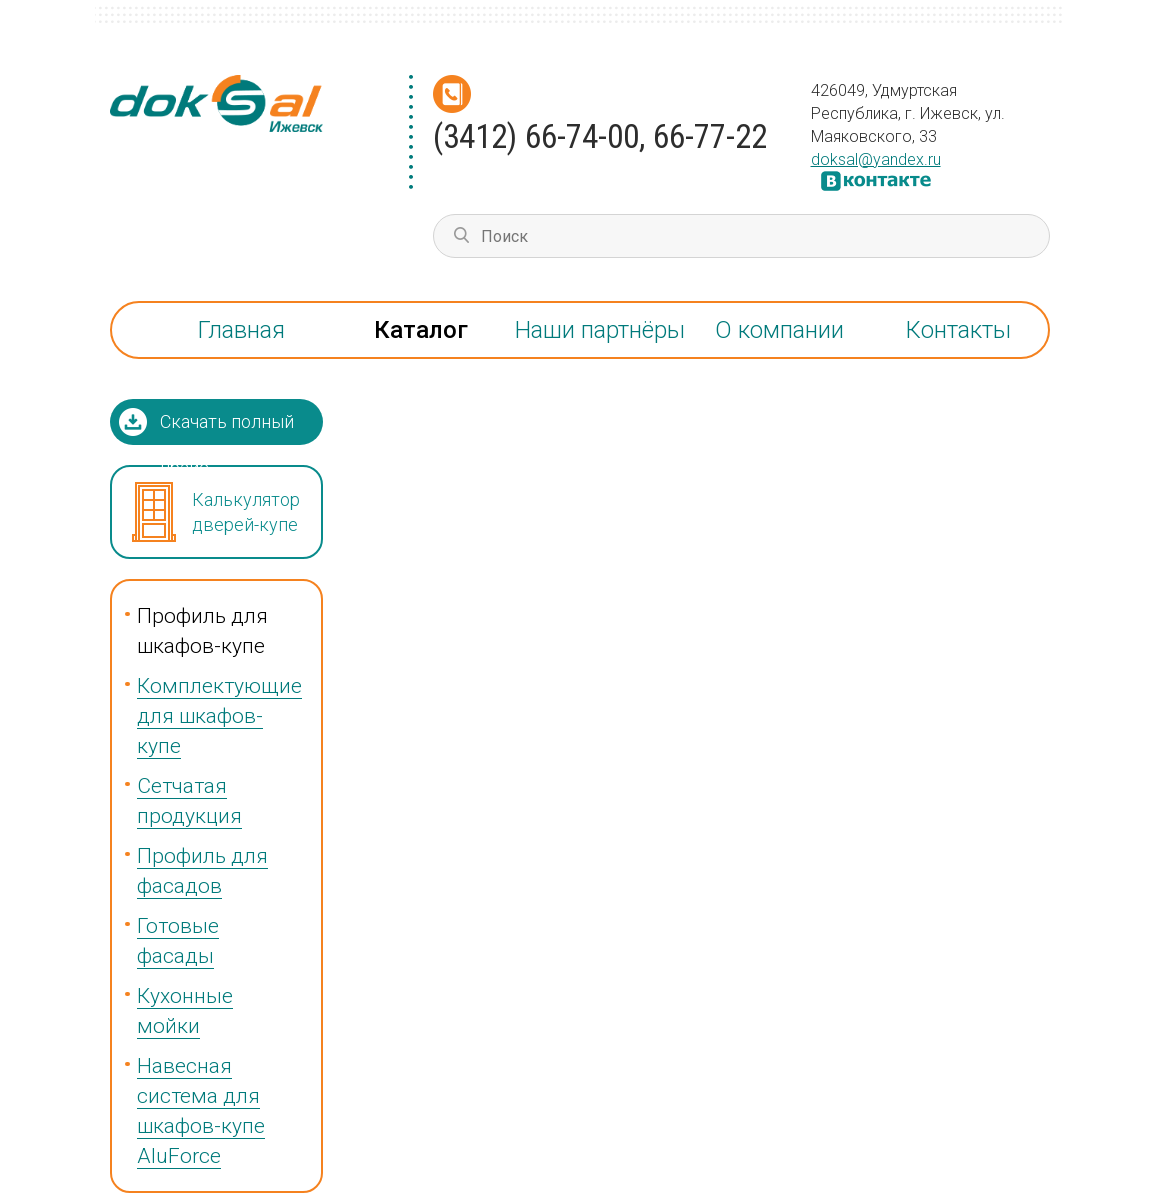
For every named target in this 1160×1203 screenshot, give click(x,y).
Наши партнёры (600, 330)
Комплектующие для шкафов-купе (219, 716)
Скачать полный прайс (227, 428)
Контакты (958, 330)
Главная (241, 330)
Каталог (421, 330)
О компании (779, 330)
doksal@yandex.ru (876, 159)
